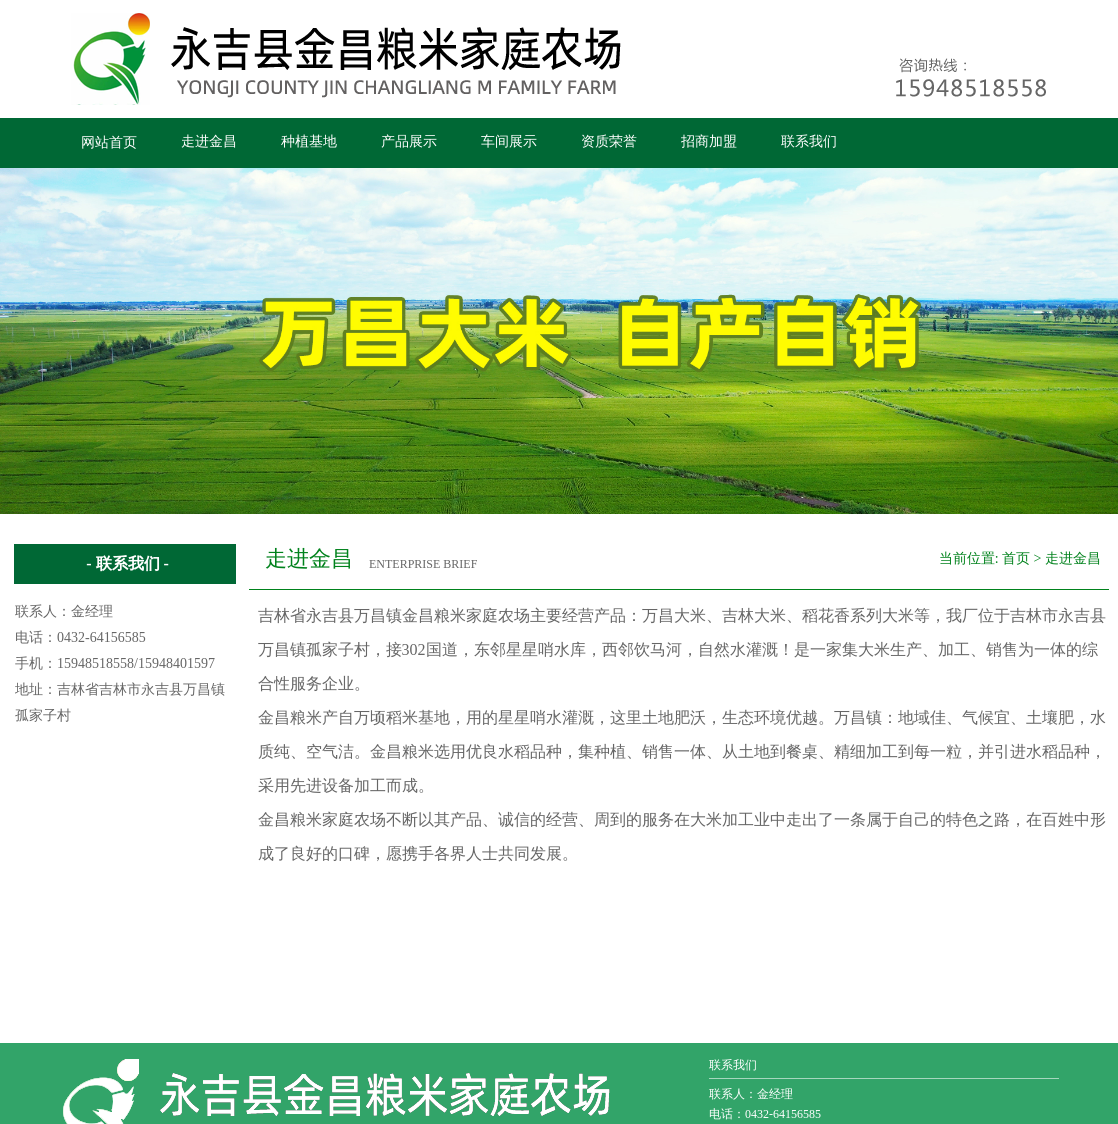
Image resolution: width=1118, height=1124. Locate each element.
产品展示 (409, 141)
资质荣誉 (609, 141)
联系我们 (809, 141)
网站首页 (109, 142)
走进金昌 (209, 141)
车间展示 (509, 141)
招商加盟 (709, 141)
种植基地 (309, 141)
